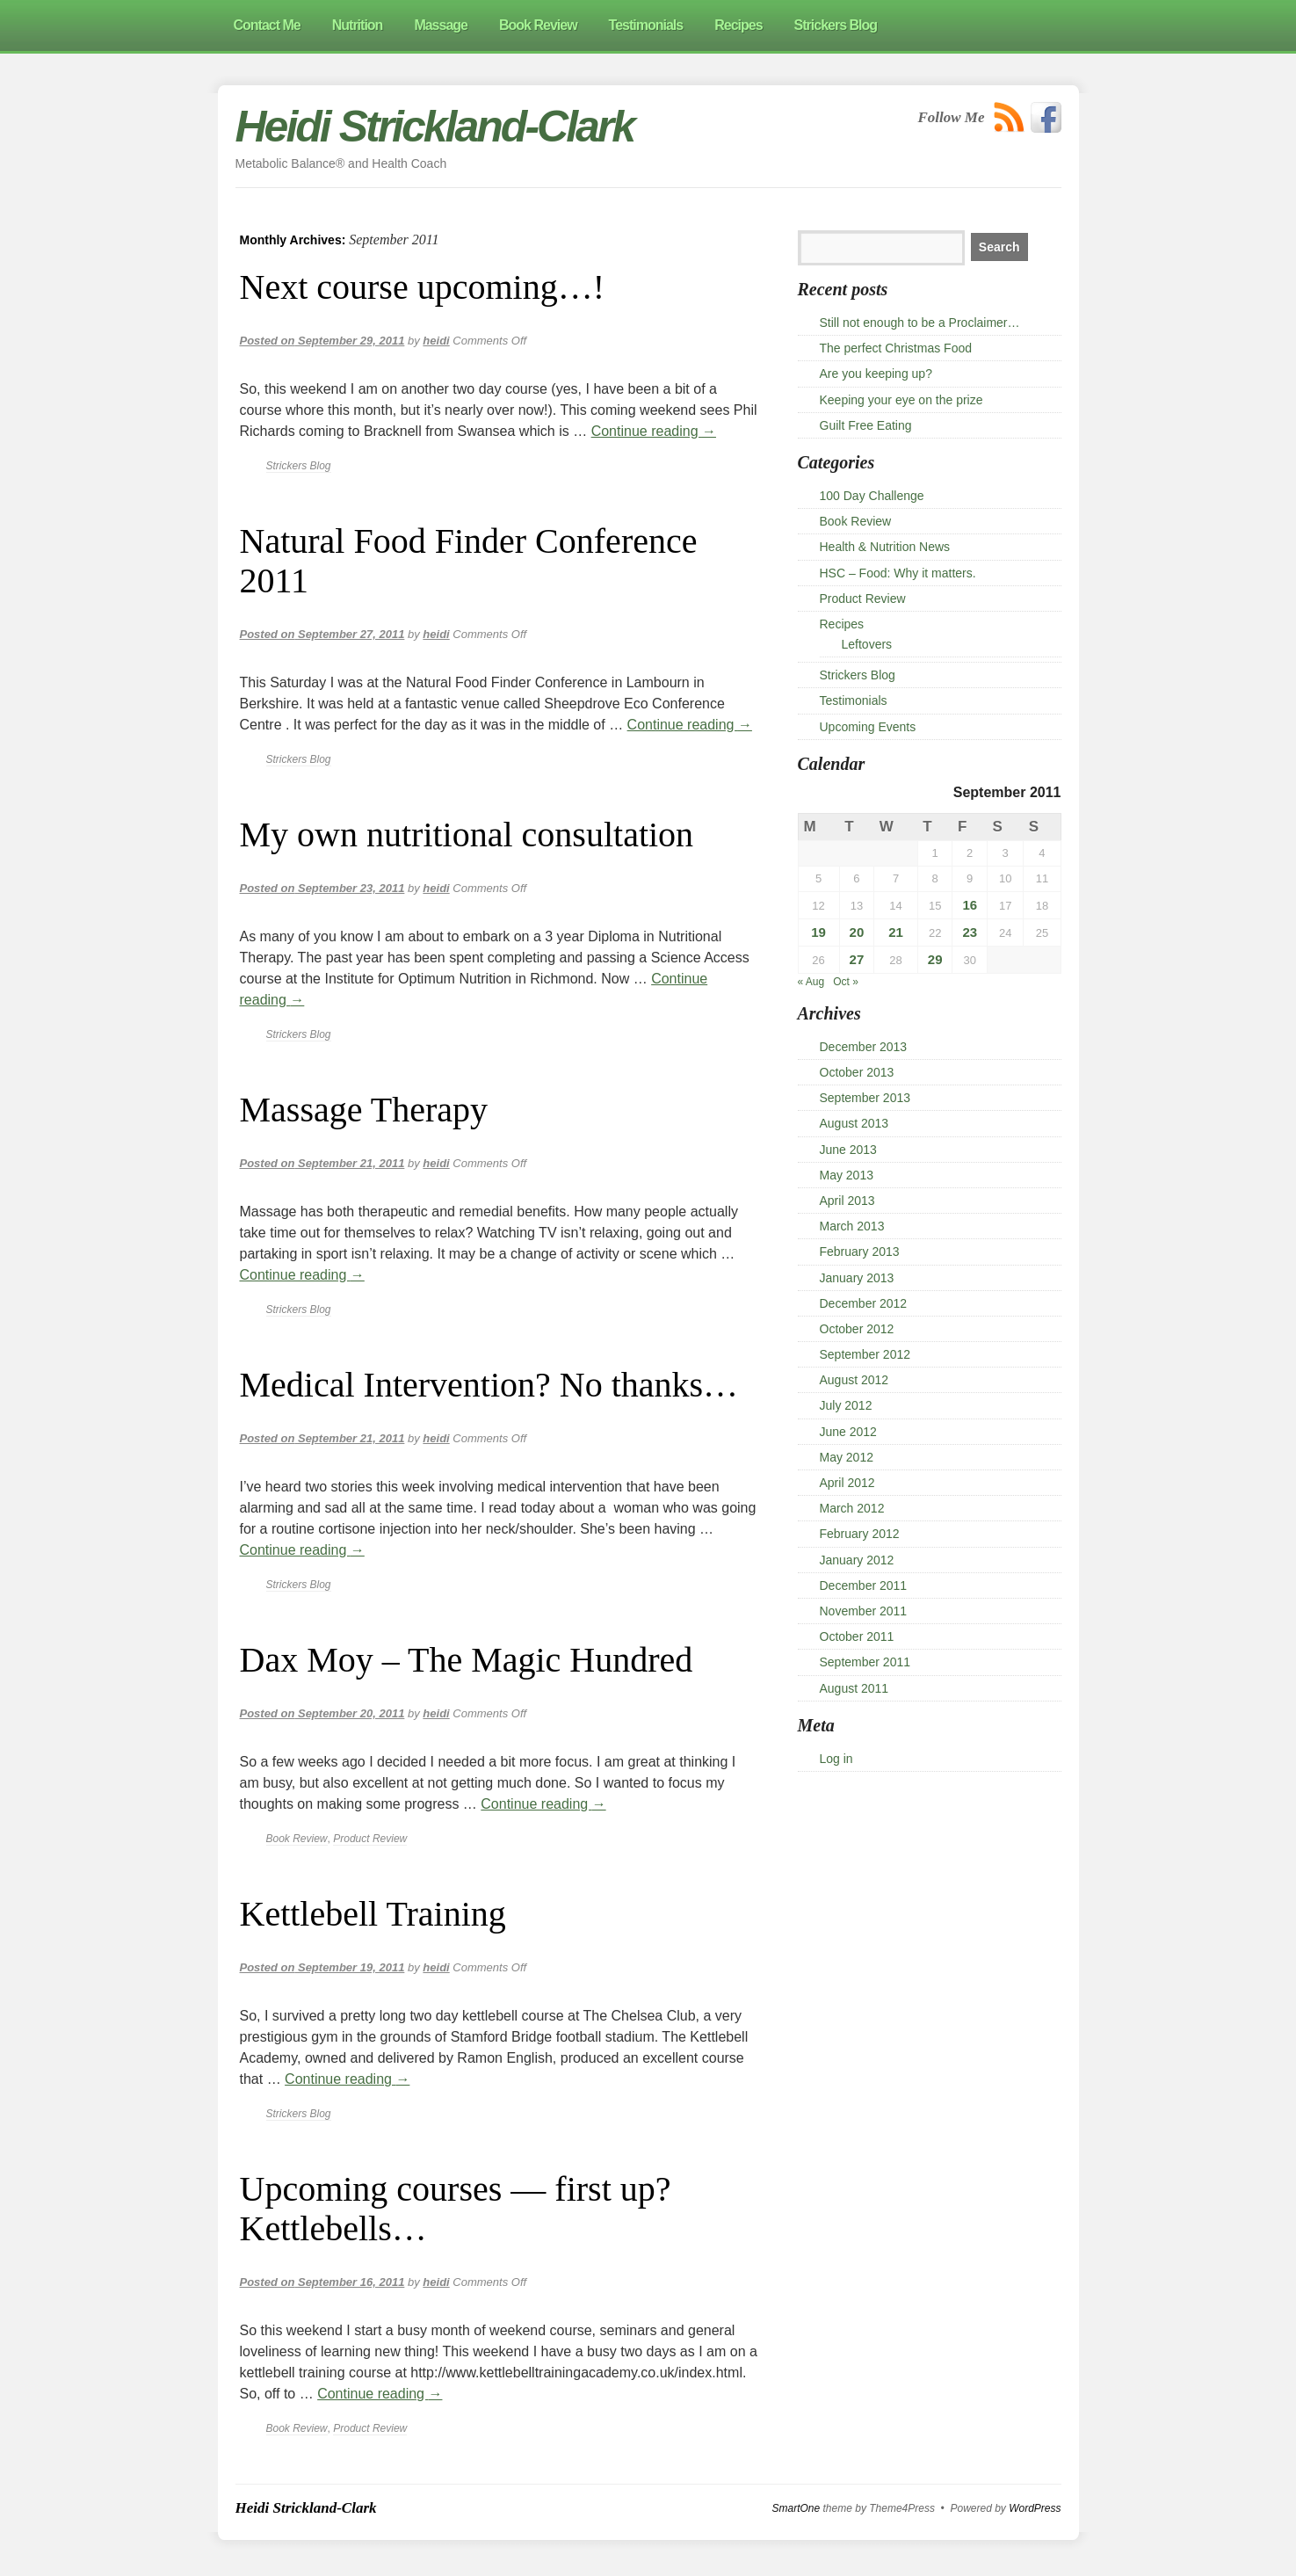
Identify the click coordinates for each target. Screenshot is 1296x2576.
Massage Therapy (364, 1109)
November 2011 (864, 1611)
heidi (436, 340)
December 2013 (864, 1047)
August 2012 (854, 1380)
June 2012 (848, 1432)
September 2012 (865, 1354)
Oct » (845, 982)
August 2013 (854, 1123)
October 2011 (857, 1636)
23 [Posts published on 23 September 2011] (969, 932)
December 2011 (864, 1585)
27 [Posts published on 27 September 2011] (857, 959)
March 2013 (852, 1226)
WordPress (1035, 2508)
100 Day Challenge (872, 496)
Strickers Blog (298, 466)
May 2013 (846, 1175)
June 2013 (848, 1150)
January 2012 (857, 1560)
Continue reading (653, 431)
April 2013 (847, 1201)
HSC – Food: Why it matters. (898, 573)
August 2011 (854, 1688)
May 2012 (846, 1457)
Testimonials (853, 700)
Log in (836, 1759)
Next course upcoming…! (422, 287)
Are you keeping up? (876, 373)
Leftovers (867, 644)
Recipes (842, 624)
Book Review (297, 1838)
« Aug (811, 982)
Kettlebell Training (373, 1914)
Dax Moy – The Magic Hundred (466, 1660)
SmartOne (796, 2508)
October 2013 (857, 1072)
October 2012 (857, 1329)
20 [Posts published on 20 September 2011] (857, 932)
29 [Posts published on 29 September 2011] (935, 959)
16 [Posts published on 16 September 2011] (969, 904)
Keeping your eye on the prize (901, 400)
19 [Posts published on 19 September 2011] (818, 932)
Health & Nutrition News (885, 547)
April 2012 (847, 1483)
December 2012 (864, 1303)
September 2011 (865, 1662)
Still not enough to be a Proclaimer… (920, 323)
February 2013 (860, 1251)
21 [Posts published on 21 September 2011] (895, 932)
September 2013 (865, 1098)
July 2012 (846, 1405)
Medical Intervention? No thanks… (489, 1384)
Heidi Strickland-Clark (434, 126)
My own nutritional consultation (467, 834)
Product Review (370, 1838)
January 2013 (857, 1278)
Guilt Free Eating (866, 425)
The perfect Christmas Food (896, 348)
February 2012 (860, 1534)
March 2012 (852, 1508)
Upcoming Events (868, 727)
